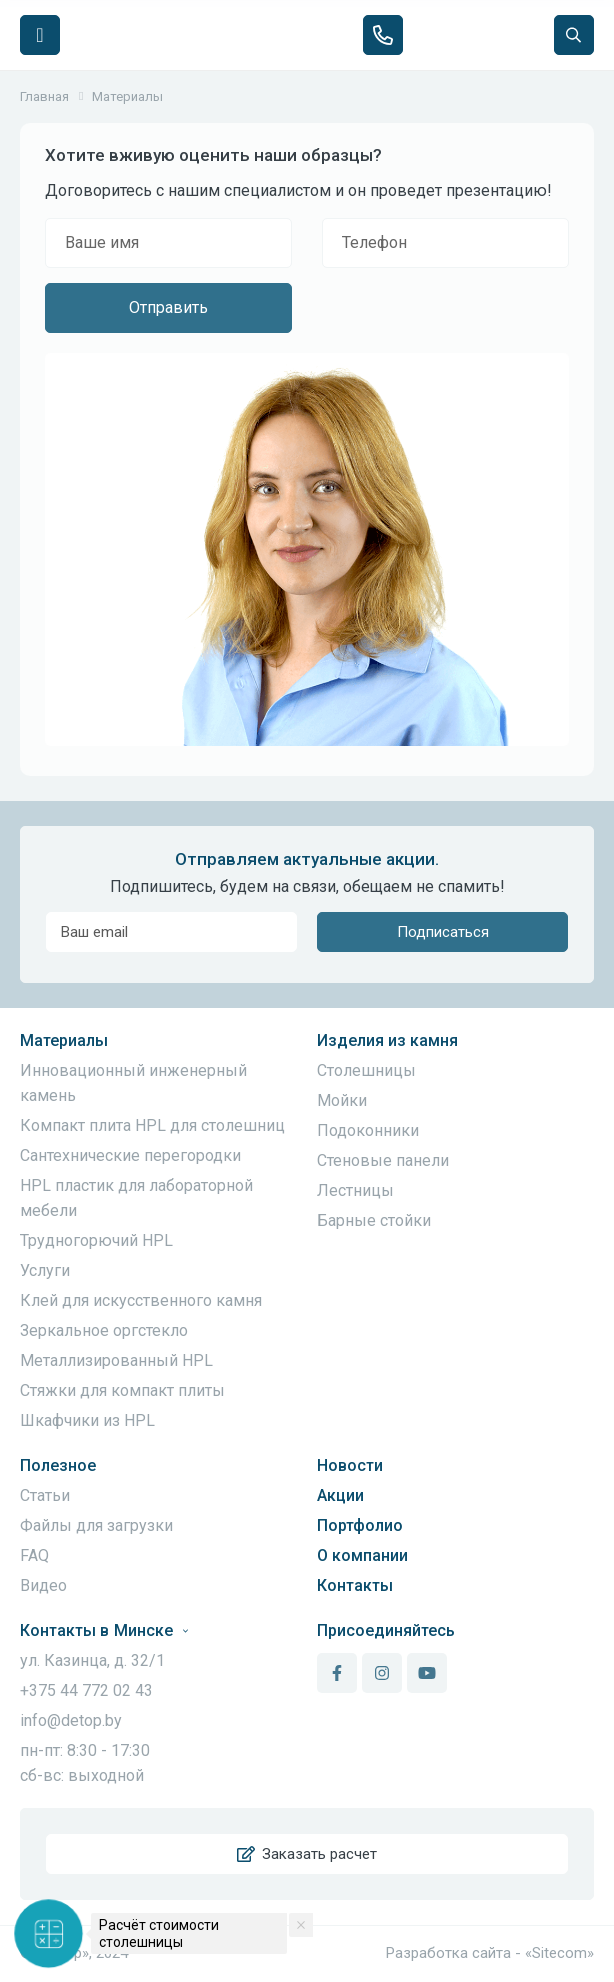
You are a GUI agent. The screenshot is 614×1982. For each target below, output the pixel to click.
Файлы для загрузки (96, 1525)
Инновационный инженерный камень (133, 1083)
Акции (340, 1495)
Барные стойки (374, 1220)
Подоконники (368, 1130)
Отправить (168, 307)
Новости (350, 1465)
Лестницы (355, 1190)
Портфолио (360, 1525)
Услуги (45, 1270)
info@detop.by (71, 1720)
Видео (43, 1585)
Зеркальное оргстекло (104, 1330)
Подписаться (443, 932)
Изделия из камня (387, 1040)
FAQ (34, 1555)
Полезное (58, 1465)
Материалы (64, 1040)
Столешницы (366, 1070)
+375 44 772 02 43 (86, 1690)
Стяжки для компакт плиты (122, 1390)
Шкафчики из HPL (87, 1420)
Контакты (355, 1585)
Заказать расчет (307, 1854)
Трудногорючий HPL (96, 1240)
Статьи (45, 1495)
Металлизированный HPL (116, 1360)
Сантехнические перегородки (130, 1155)
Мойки (342, 1100)
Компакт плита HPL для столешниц (152, 1125)
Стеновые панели (383, 1160)
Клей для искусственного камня (141, 1300)
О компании (362, 1555)
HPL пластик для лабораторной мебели (136, 1198)
